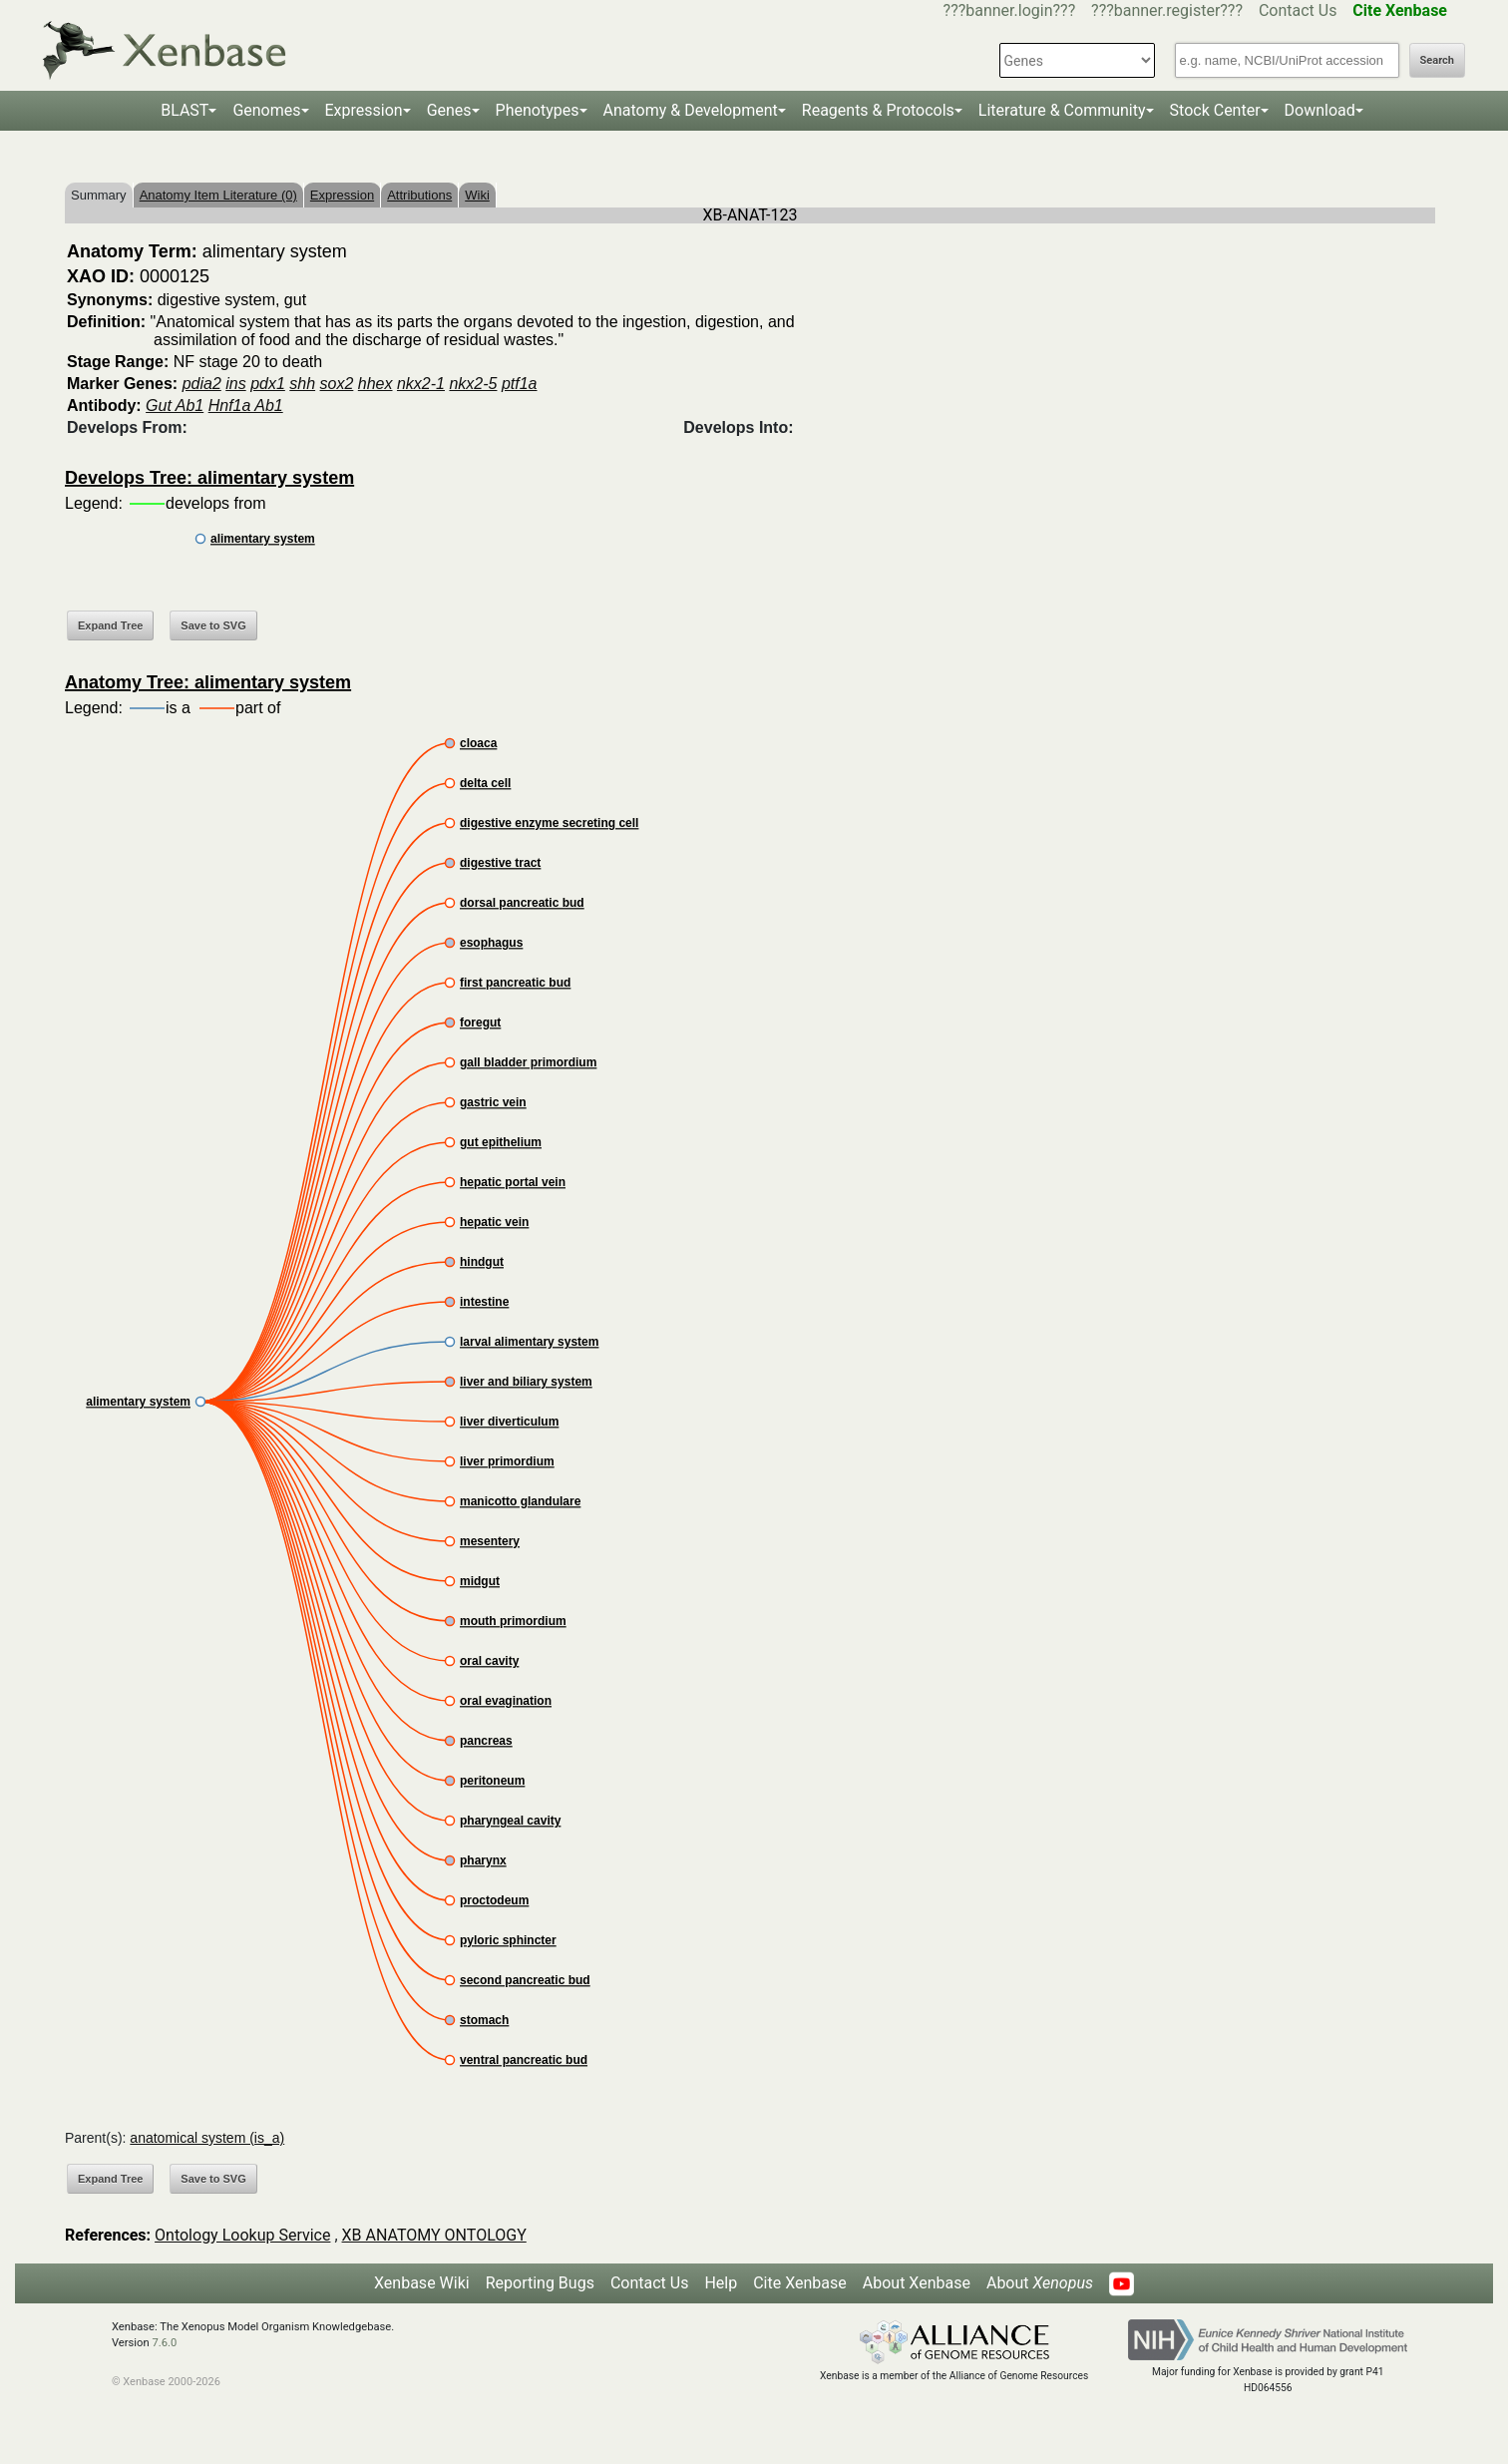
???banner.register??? (1167, 10)
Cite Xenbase (800, 2282)
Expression (364, 110)
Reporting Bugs (540, 2282)
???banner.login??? (1009, 10)
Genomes (266, 110)
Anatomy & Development (690, 110)
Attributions (419, 195)
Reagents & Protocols (878, 110)
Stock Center (1215, 110)
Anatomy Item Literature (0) (218, 195)
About (1039, 2282)
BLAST (184, 110)
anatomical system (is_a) (207, 2138)
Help (720, 2282)
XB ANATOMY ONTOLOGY (434, 2235)
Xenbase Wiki (422, 2282)
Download (1320, 110)
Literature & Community (1062, 110)
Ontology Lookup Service (242, 2235)
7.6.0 (164, 2342)
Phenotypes (537, 110)
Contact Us (1298, 10)
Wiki (477, 195)
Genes (449, 110)
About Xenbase (916, 2282)
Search (1437, 60)
